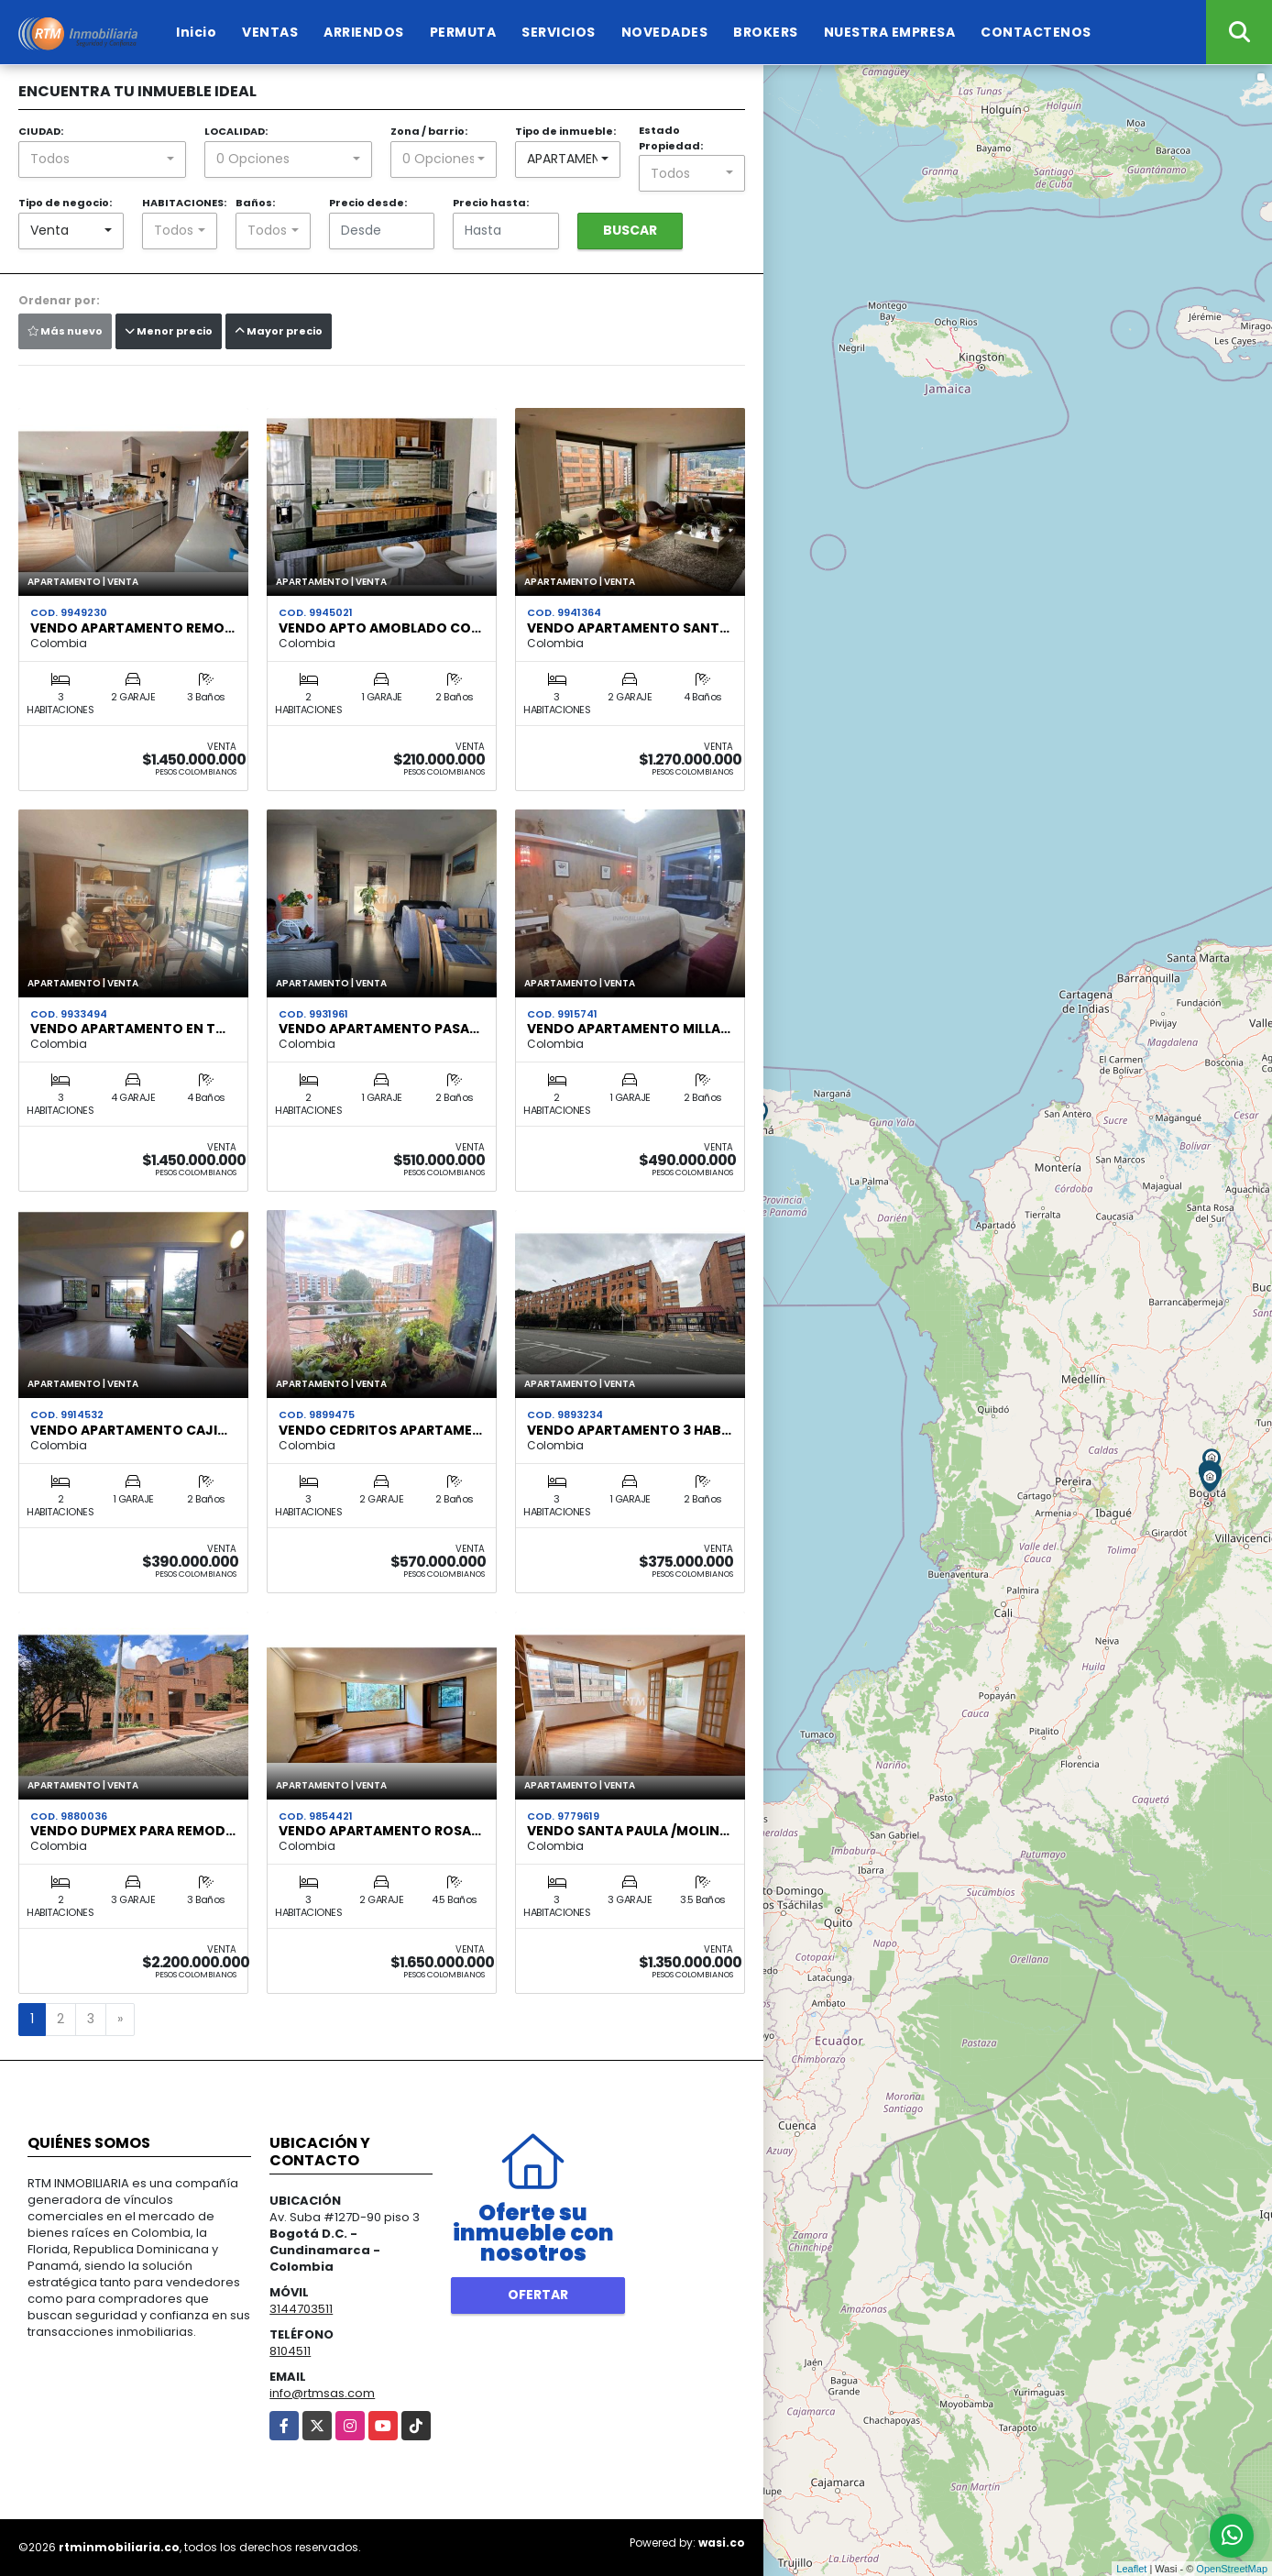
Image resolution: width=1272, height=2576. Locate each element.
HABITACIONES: (184, 202)
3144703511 (301, 2308)
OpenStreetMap (1231, 2568)
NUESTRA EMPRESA (890, 32)
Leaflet (1131, 2568)
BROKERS (765, 32)
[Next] (120, 2019)
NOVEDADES (664, 32)
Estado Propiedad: (671, 138)
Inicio (196, 32)
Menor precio (169, 331)
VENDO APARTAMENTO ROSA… (380, 1830)
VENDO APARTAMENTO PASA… (379, 1028)
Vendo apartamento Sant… (628, 627)
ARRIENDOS (363, 32)
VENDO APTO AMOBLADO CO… (380, 627)
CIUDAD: (40, 131)
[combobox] (102, 159)
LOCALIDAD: (236, 131)
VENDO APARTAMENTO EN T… (127, 1028)
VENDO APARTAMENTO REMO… (132, 627)
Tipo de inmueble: (565, 131)
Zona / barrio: (428, 131)
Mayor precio (279, 331)
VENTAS (270, 32)
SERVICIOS (558, 32)
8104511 (290, 2351)
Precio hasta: (491, 202)
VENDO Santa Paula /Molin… (628, 1830)
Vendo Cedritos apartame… (380, 1430)
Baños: (255, 202)
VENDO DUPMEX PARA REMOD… (133, 1830)
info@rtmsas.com (322, 2393)
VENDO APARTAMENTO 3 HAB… (629, 1430)
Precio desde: (368, 202)
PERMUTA (463, 32)
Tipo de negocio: (65, 202)
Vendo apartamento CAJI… (128, 1430)
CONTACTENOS (1036, 32)
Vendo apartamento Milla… (628, 1028)
